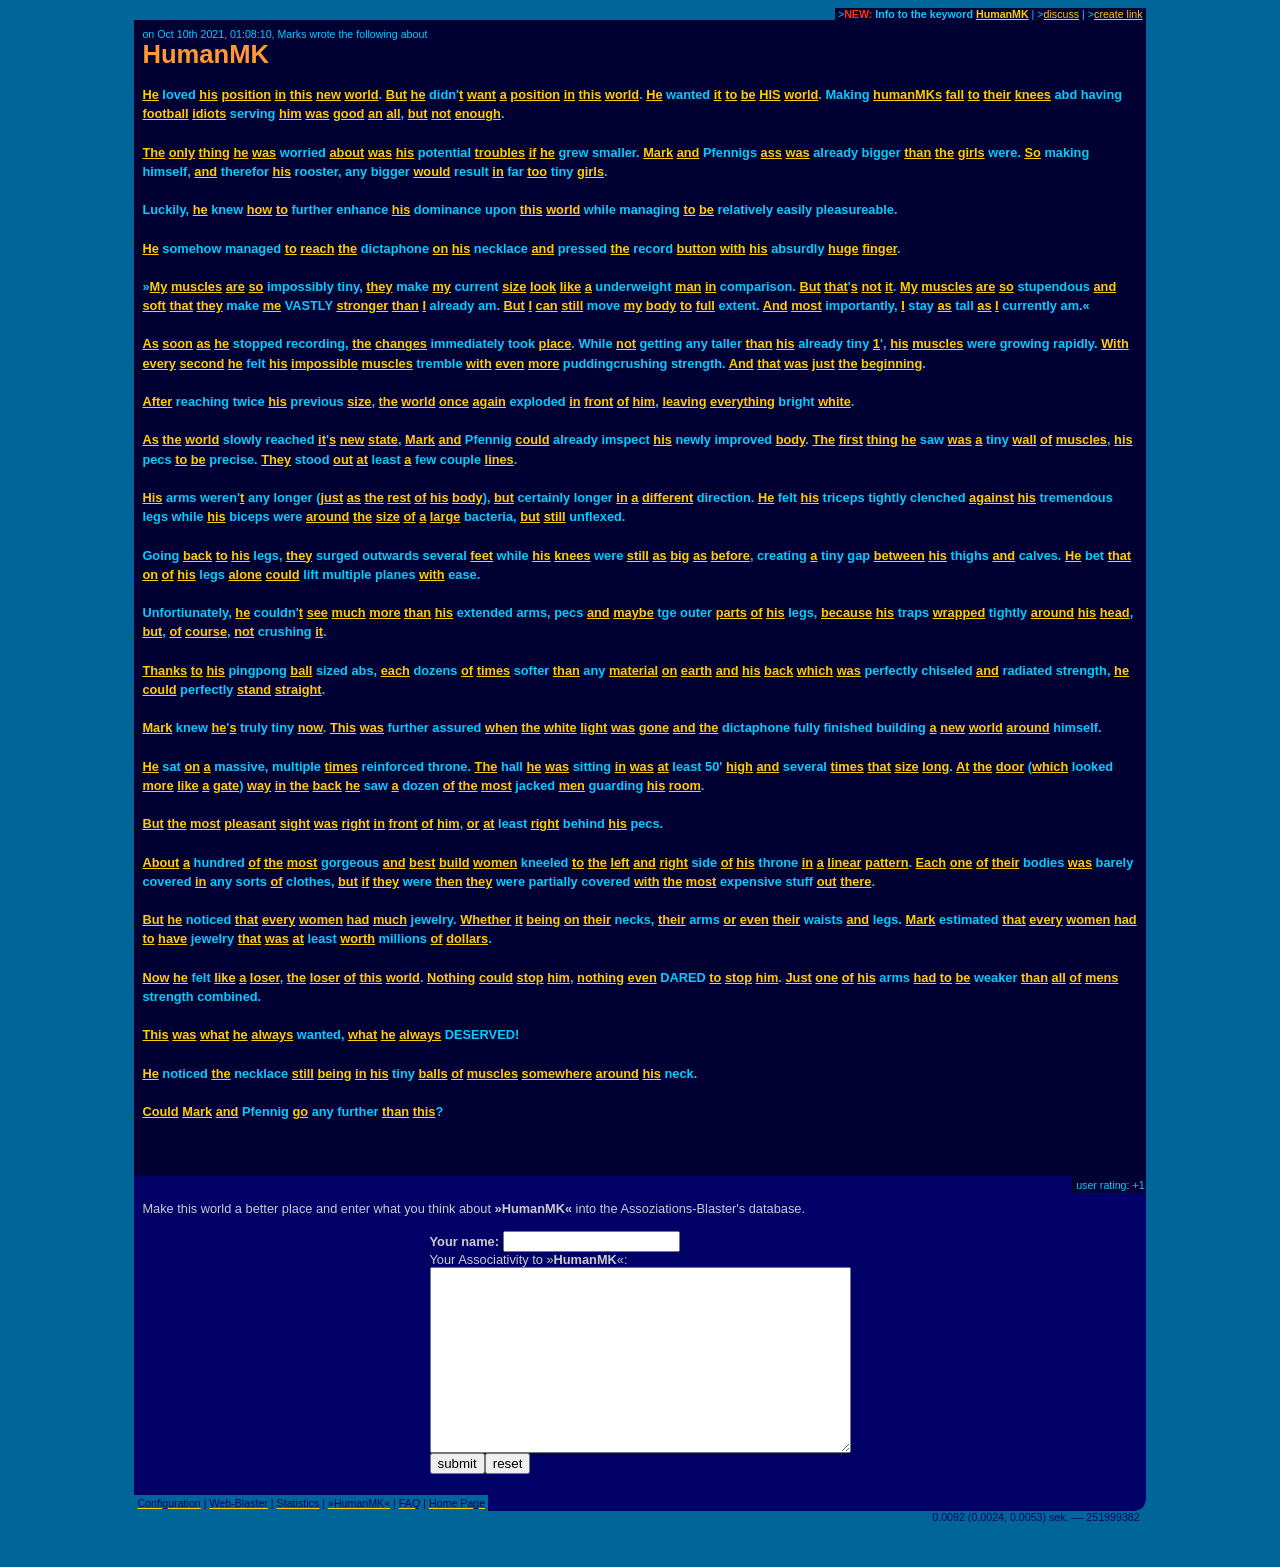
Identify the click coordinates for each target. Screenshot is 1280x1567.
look (543, 286)
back (197, 555)
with (733, 248)
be (748, 94)
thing (214, 152)
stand (254, 689)
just (823, 363)
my (441, 286)
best (422, 862)
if (533, 152)
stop (530, 977)
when (501, 727)
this (301, 94)
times (493, 670)
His (152, 497)
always (272, 1034)
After (157, 401)
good (348, 113)
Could (160, 1111)
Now (155, 977)
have (172, 938)
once (454, 401)
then (448, 881)
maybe (633, 612)
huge (843, 248)
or (473, 823)
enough (478, 113)
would (431, 171)
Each (931, 862)
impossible (324, 363)
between (899, 555)
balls (432, 1073)
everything (742, 401)
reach (317, 248)
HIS (769, 94)
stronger (362, 305)
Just (798, 977)
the (944, 152)
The (153, 152)
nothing (600, 977)
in (280, 94)
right (356, 823)
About (160, 862)
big (679, 555)
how (260, 209)
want (481, 94)
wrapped (959, 612)
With (1115, 343)
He (150, 94)
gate (226, 785)
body (661, 305)
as (944, 305)
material (633, 670)
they (379, 286)
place (555, 343)
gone (654, 727)
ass (771, 152)
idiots (209, 113)
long (935, 766)
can (547, 305)
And (775, 305)
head (1115, 612)
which (815, 670)
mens (1101, 977)
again (488, 401)
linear (844, 862)
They (276, 459)
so (255, 286)
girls (971, 152)
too (537, 171)
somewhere (557, 1073)
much (349, 612)
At (963, 766)
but (418, 113)
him (290, 113)
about (347, 152)
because (846, 612)
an (375, 113)
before (730, 555)
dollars (467, 938)
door (1010, 766)
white (834, 401)
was (317, 113)
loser (265, 977)
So (1033, 152)
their (997, 94)
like (570, 286)
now (310, 727)
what (214, 1034)
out (343, 459)
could (532, 439)
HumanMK (1002, 14)
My (159, 286)
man (688, 286)
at (362, 459)
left (619, 862)
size (514, 286)
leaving (684, 401)
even (509, 363)
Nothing (451, 977)
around (327, 516)
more (543, 363)
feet (481, 555)
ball (301, 670)
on (441, 248)
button (697, 248)
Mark (658, 152)
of (623, 401)
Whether (485, 919)
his (208, 94)
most (806, 305)
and (688, 152)
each (395, 670)
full (705, 305)
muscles (196, 286)
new (328, 94)
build (454, 862)
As (150, 343)
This (343, 727)
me (272, 305)
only (182, 152)
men (572, 785)
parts (731, 612)
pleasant (250, 823)
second (201, 363)
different (667, 497)
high (739, 766)
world (361, 94)
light (593, 727)
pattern (886, 862)
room (685, 785)
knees (1033, 94)
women (495, 862)
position (246, 94)
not (441, 113)
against (991, 497)
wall (1024, 439)
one (961, 862)
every (158, 363)
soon (177, 343)
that (835, 286)
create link (1118, 14)
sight (295, 823)
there (855, 881)
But (396, 94)
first (851, 439)
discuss (1062, 14)
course (206, 631)
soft (153, 305)
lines (499, 459)
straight (298, 689)
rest (398, 497)
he (418, 94)
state (383, 439)
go (300, 1111)
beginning (891, 363)
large (445, 516)
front (598, 401)
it (718, 94)
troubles (500, 152)
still (572, 305)
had (358, 919)
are (235, 286)
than (917, 152)
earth (696, 670)
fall (955, 94)
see (317, 612)
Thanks (164, 670)
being (543, 919)
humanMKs (907, 94)
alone (244, 574)
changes (401, 343)
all (393, 113)
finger (879, 248)
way (259, 785)
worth (357, 938)
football (165, 113)
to (731, 94)
